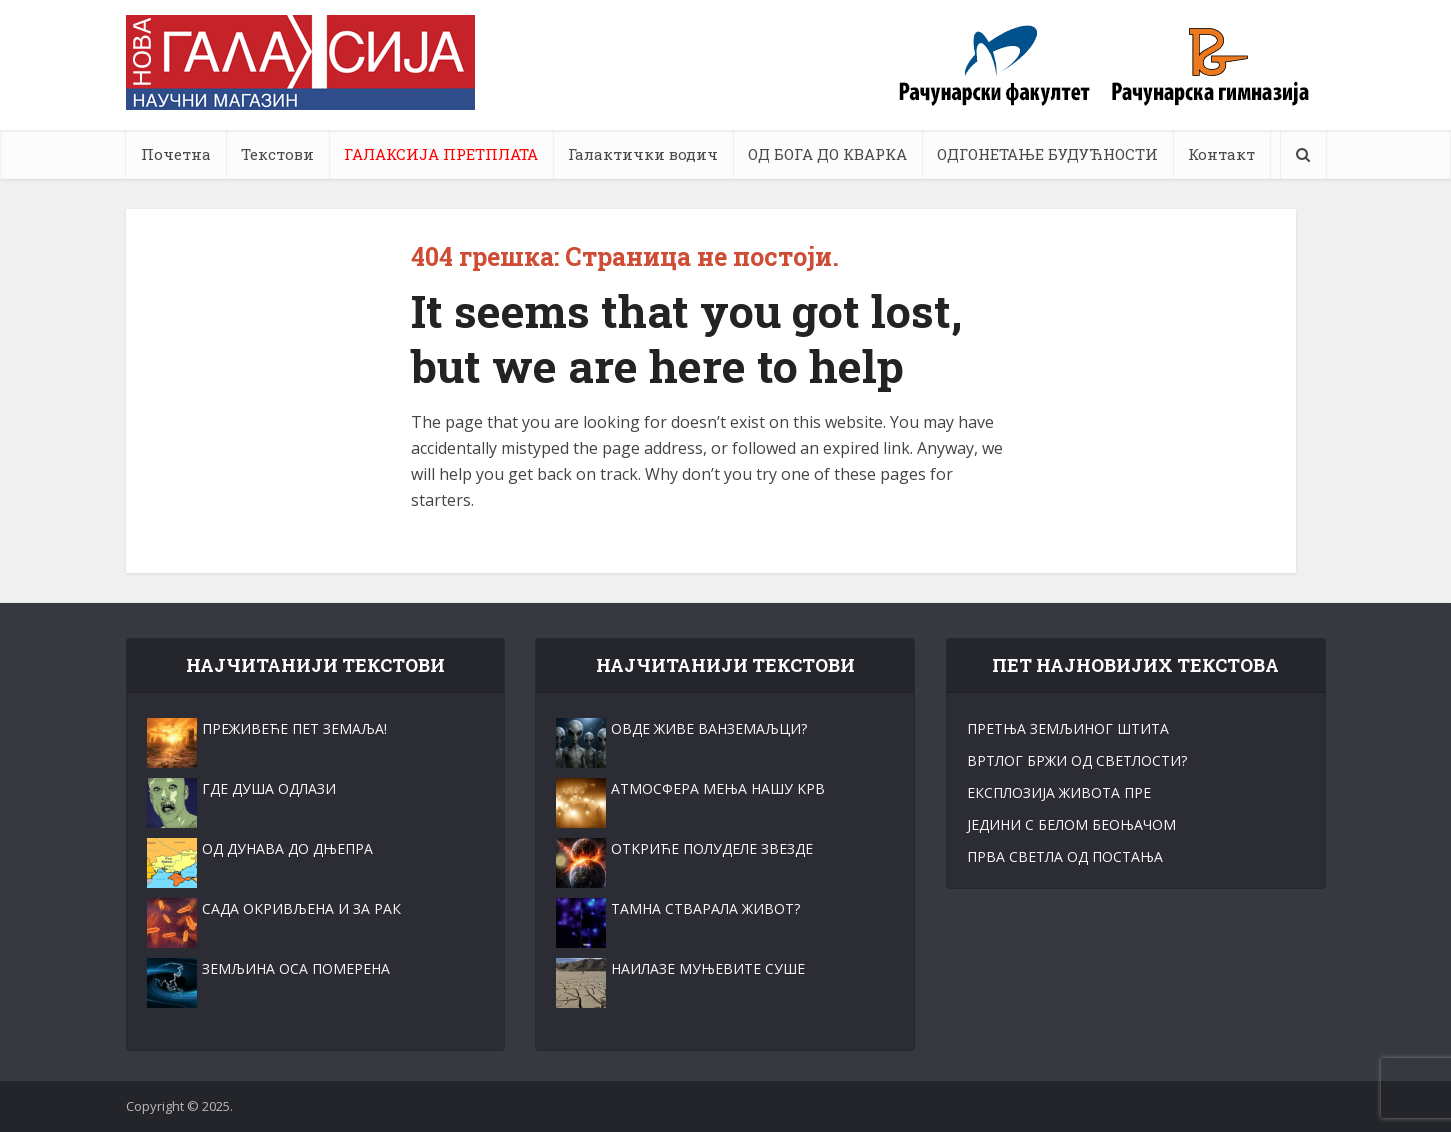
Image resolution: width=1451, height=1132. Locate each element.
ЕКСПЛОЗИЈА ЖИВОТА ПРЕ (1059, 792)
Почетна (176, 154)
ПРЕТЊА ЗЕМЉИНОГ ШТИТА (1068, 728)
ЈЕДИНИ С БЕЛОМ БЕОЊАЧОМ (1071, 824)
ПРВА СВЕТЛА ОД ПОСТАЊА (1065, 856)
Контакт (1221, 154)
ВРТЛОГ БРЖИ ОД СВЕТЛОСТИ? (1077, 760)
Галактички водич (643, 154)
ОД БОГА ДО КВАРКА (827, 154)
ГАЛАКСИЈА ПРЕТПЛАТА (441, 154)
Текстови (277, 154)
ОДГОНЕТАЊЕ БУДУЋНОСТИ (1047, 154)
